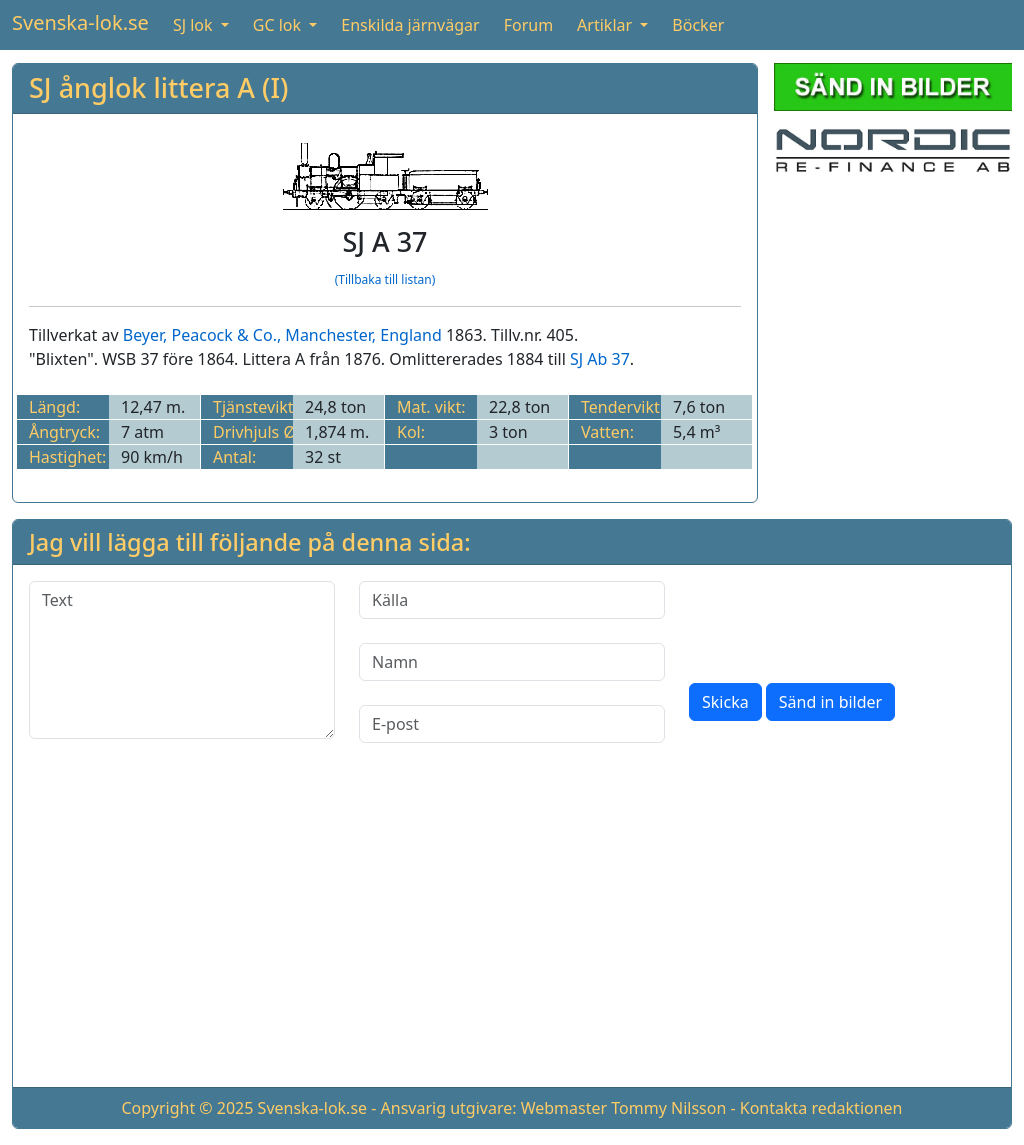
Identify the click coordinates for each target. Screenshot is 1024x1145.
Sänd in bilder (830, 702)
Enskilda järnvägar (410, 25)
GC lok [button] (279, 25)
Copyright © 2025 (187, 1108)
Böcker (698, 25)
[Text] (182, 660)
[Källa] (512, 600)
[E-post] (512, 724)
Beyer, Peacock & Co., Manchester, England (282, 335)
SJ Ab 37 (600, 359)
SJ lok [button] (195, 25)
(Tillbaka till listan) (385, 279)
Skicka (725, 702)
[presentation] (841, 620)
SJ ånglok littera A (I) (158, 87)
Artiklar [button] (606, 25)
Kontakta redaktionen (821, 1108)
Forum (528, 25)
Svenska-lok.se (80, 22)
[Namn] (512, 662)
